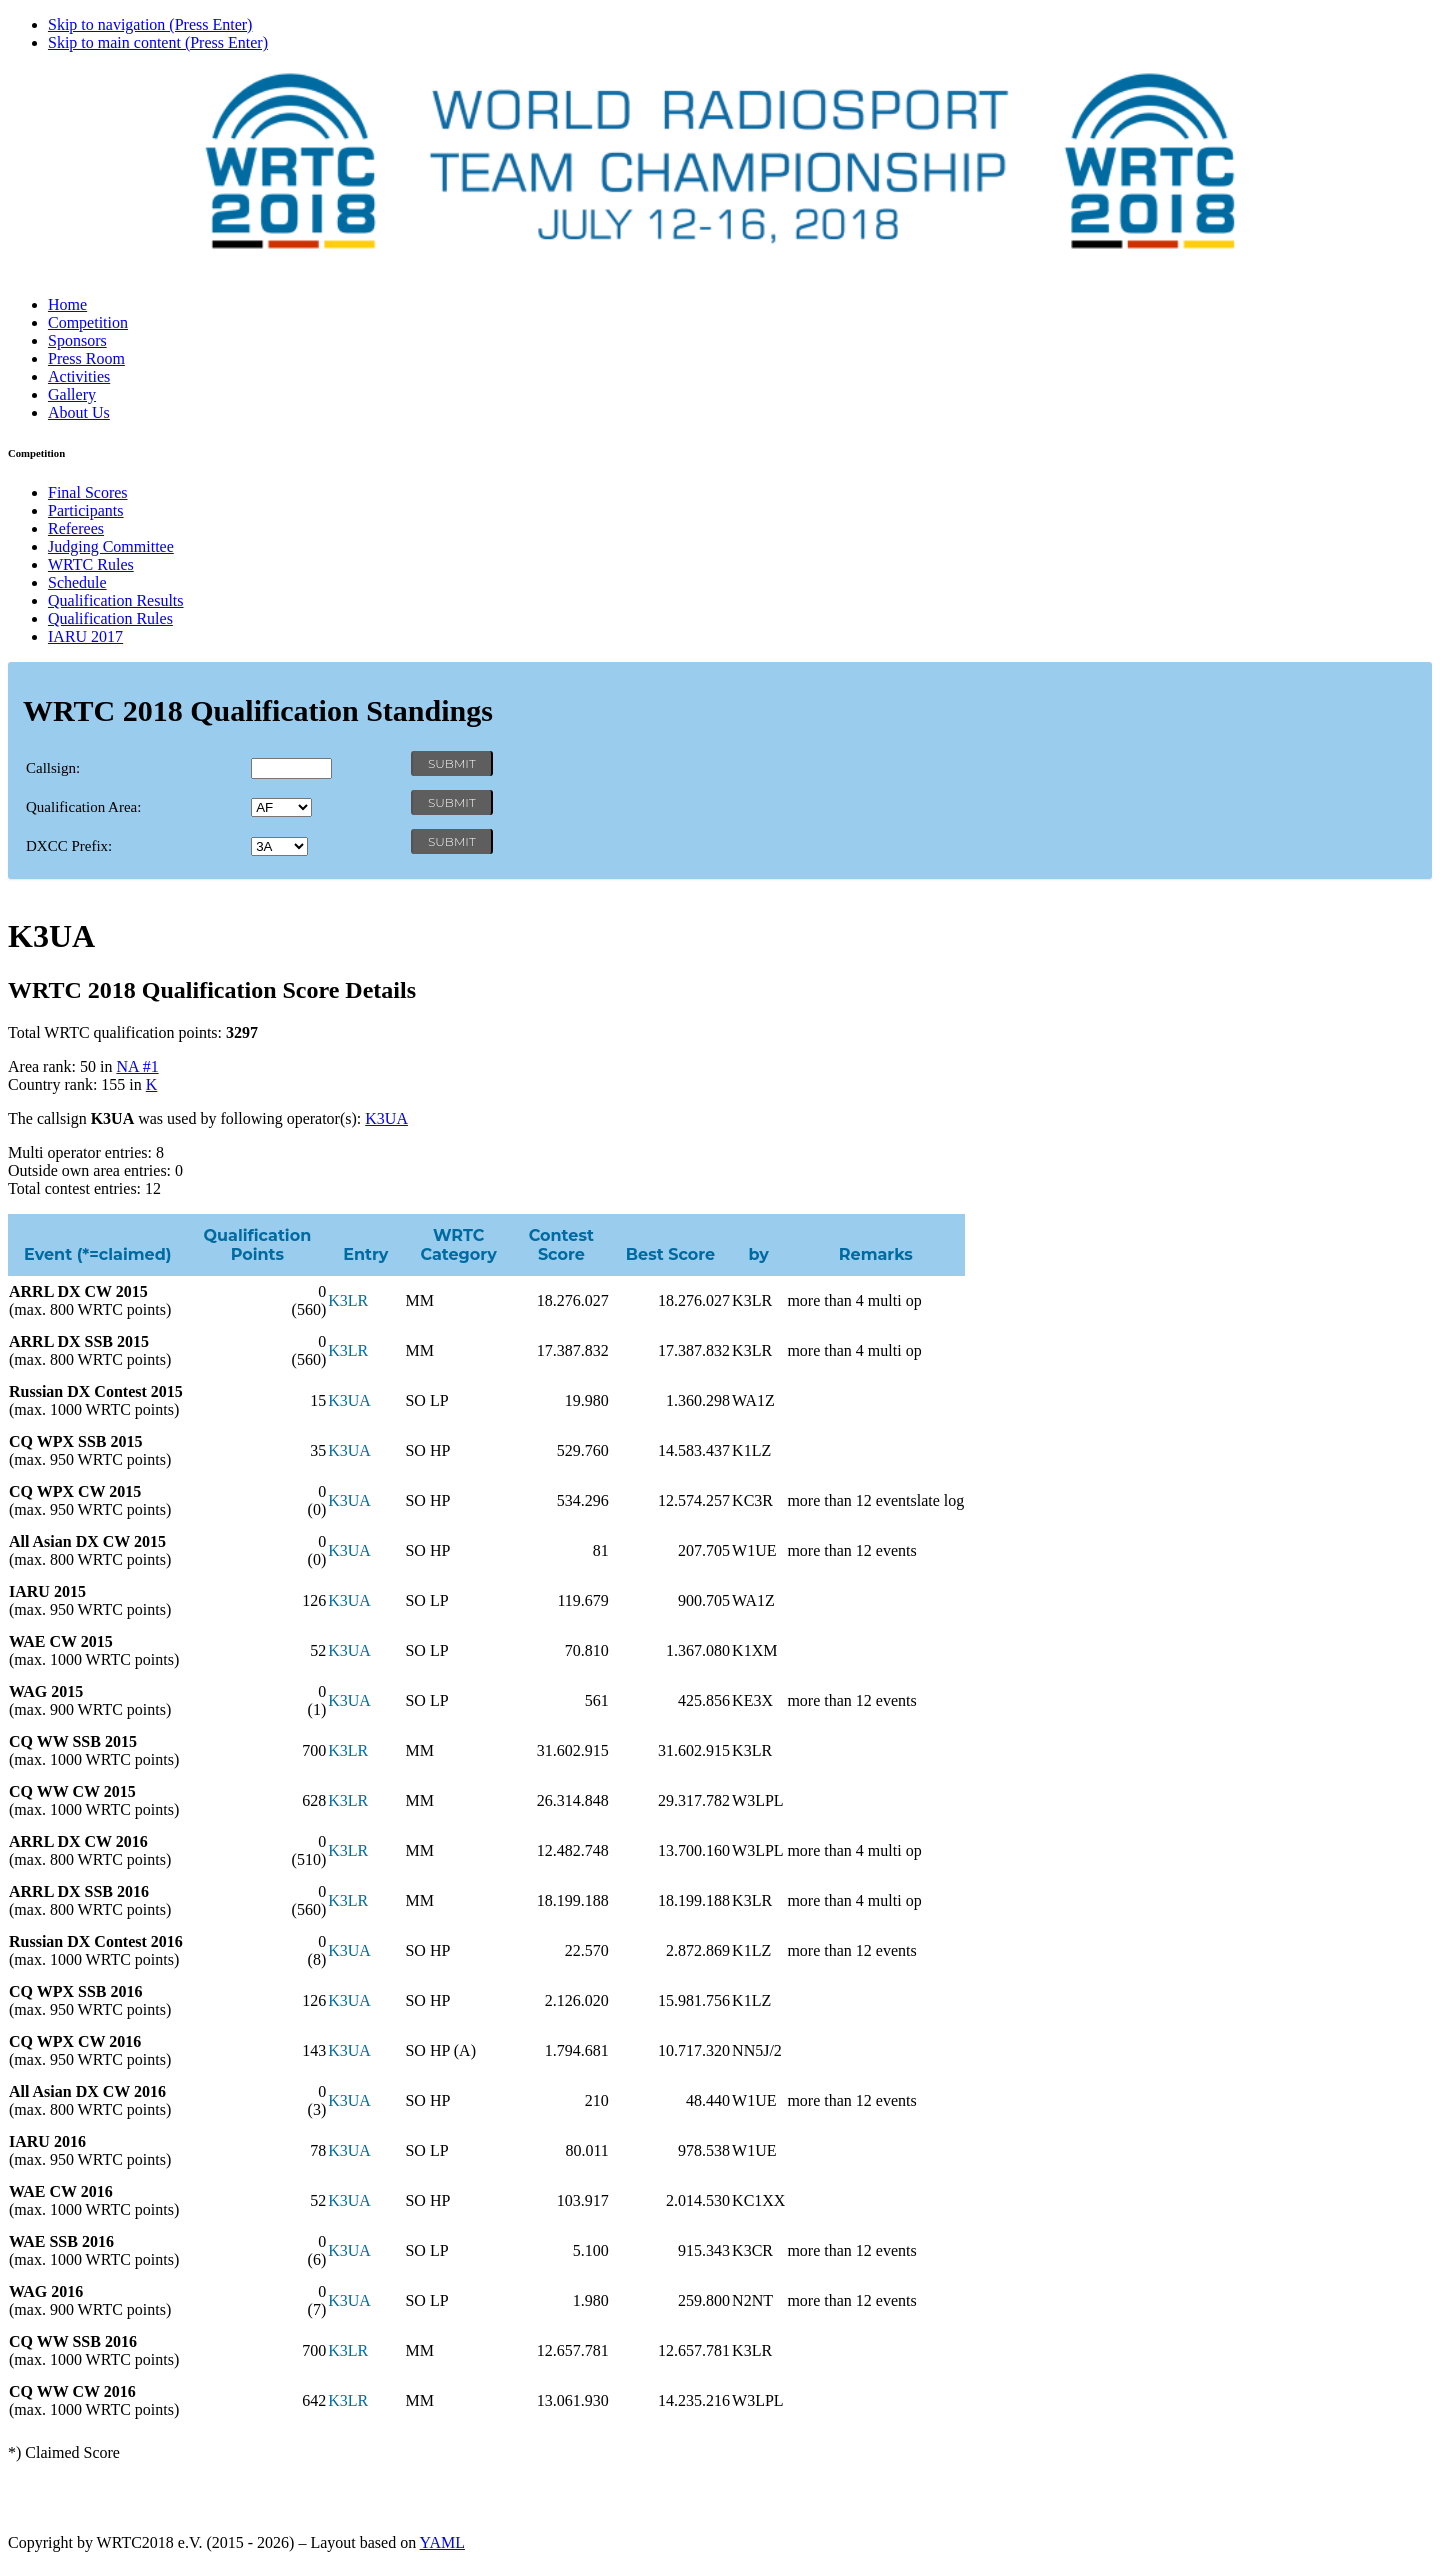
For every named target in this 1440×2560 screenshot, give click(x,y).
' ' (281, 807)
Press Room (86, 358)
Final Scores (88, 492)
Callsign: (53, 768)
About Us (79, 412)
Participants (86, 510)
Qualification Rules (110, 618)
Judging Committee (111, 546)
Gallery (72, 394)
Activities (79, 376)
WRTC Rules (91, 564)
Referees (76, 528)
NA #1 (137, 1066)
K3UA (386, 1118)
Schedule (77, 582)
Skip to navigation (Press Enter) (150, 24)
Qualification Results (116, 600)
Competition (88, 322)
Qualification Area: (83, 807)
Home (67, 304)
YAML (442, 2542)
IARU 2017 (85, 636)
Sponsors (77, 340)
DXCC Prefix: (69, 846)
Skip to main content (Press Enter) (158, 42)
